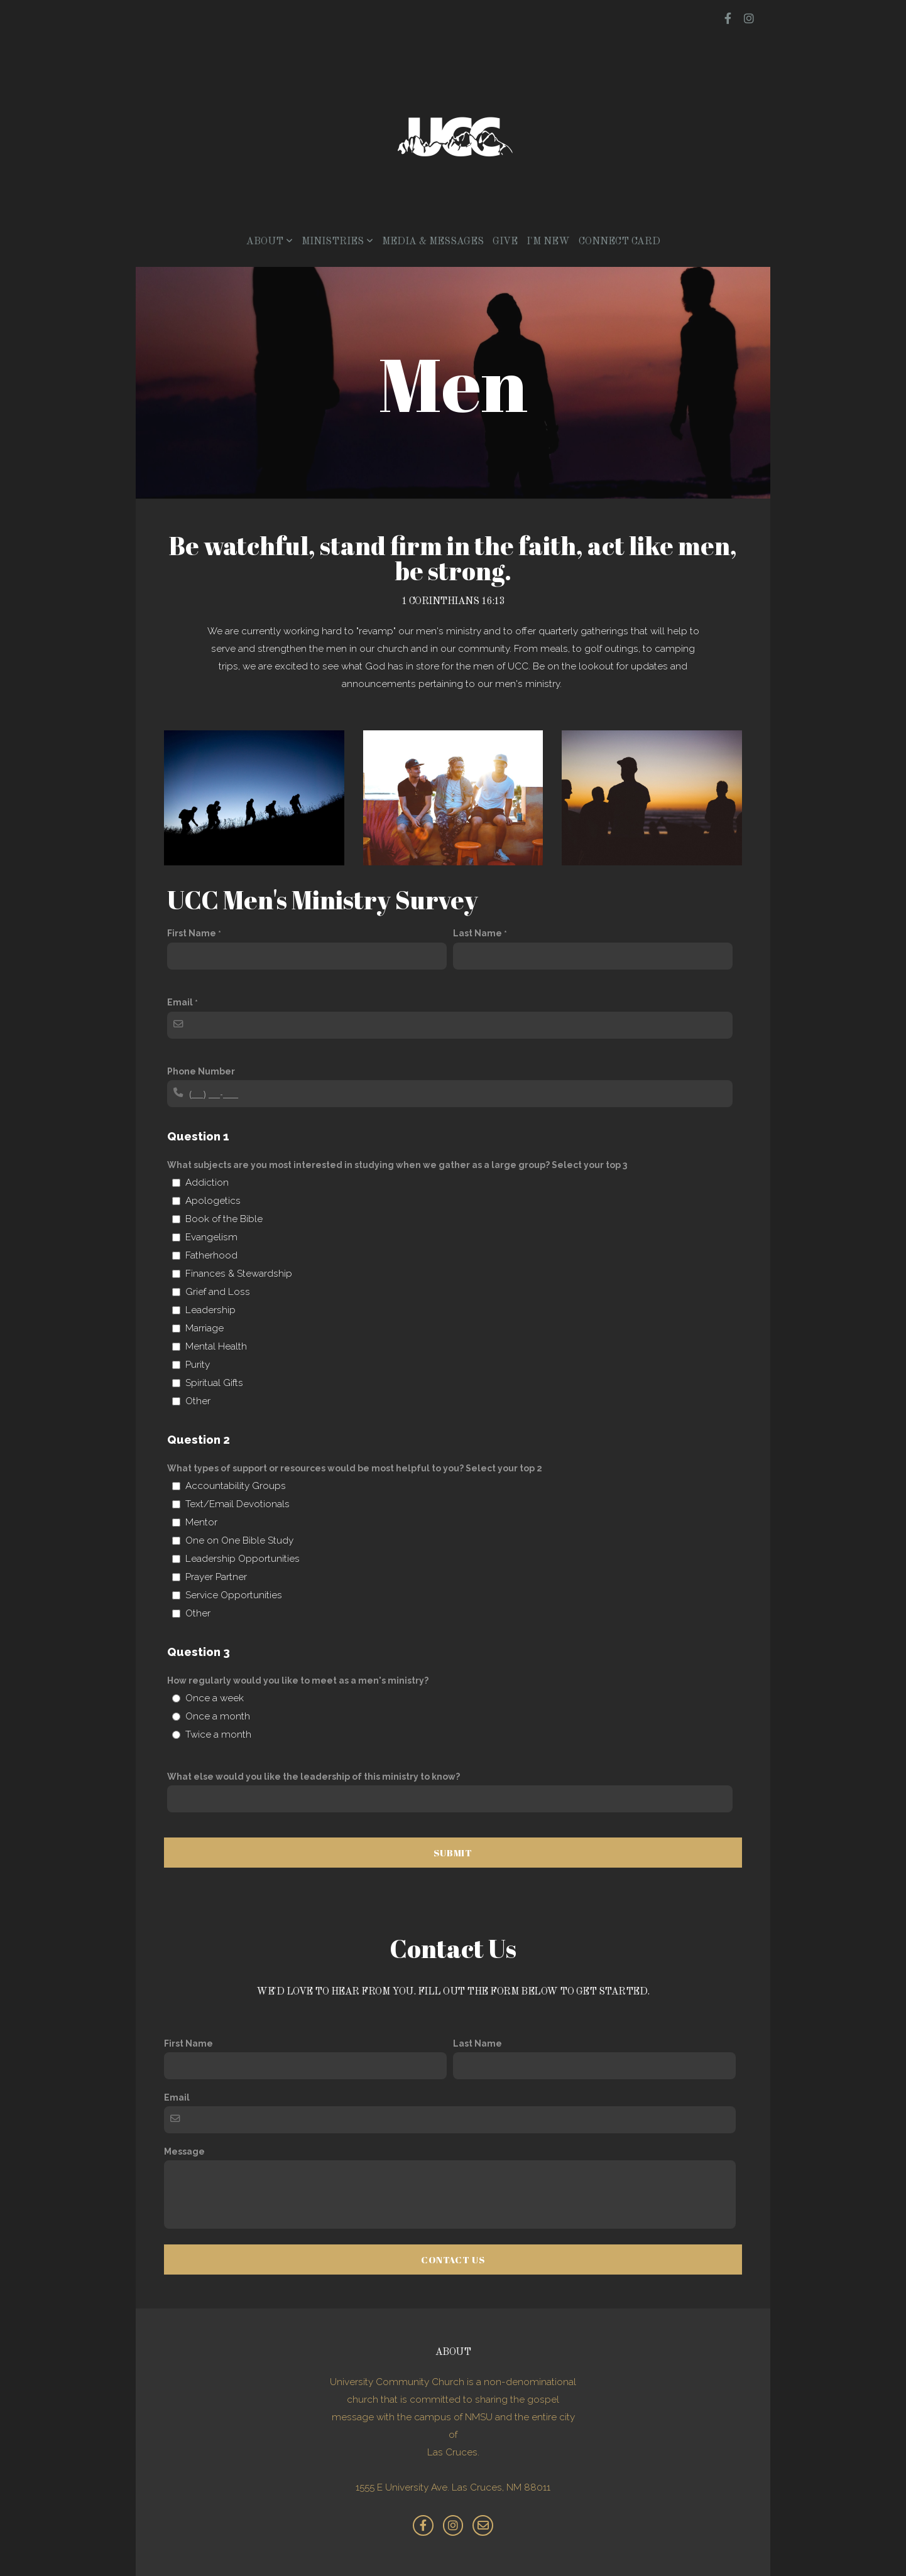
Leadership (210, 1310)
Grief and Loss (217, 1291)
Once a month (217, 1716)
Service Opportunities (233, 1595)
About (269, 242)
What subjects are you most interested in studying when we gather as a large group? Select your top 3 (397, 1165)
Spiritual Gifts (214, 1382)
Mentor (201, 1522)
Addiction (207, 1182)
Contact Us (453, 2259)
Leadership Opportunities (242, 1558)
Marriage (204, 1328)
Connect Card (619, 242)
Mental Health (216, 1346)
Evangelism (211, 1237)
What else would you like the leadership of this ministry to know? (313, 1777)
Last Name (477, 933)
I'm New (548, 242)
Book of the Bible (224, 1219)
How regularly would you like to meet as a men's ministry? (297, 1680)
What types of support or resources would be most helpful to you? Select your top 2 (354, 1468)
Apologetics (213, 1200)
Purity (197, 1364)
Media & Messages (433, 242)
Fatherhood (211, 1255)
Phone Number (201, 1071)
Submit (453, 1852)
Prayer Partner (216, 1577)
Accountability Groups (235, 1485)
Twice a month (218, 1734)
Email (180, 1002)
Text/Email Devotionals (237, 1504)
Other (197, 1401)
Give (505, 242)
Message (184, 2151)
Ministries (337, 242)
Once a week (214, 1698)
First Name (191, 933)
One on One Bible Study (239, 1540)
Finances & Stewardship (238, 1273)
